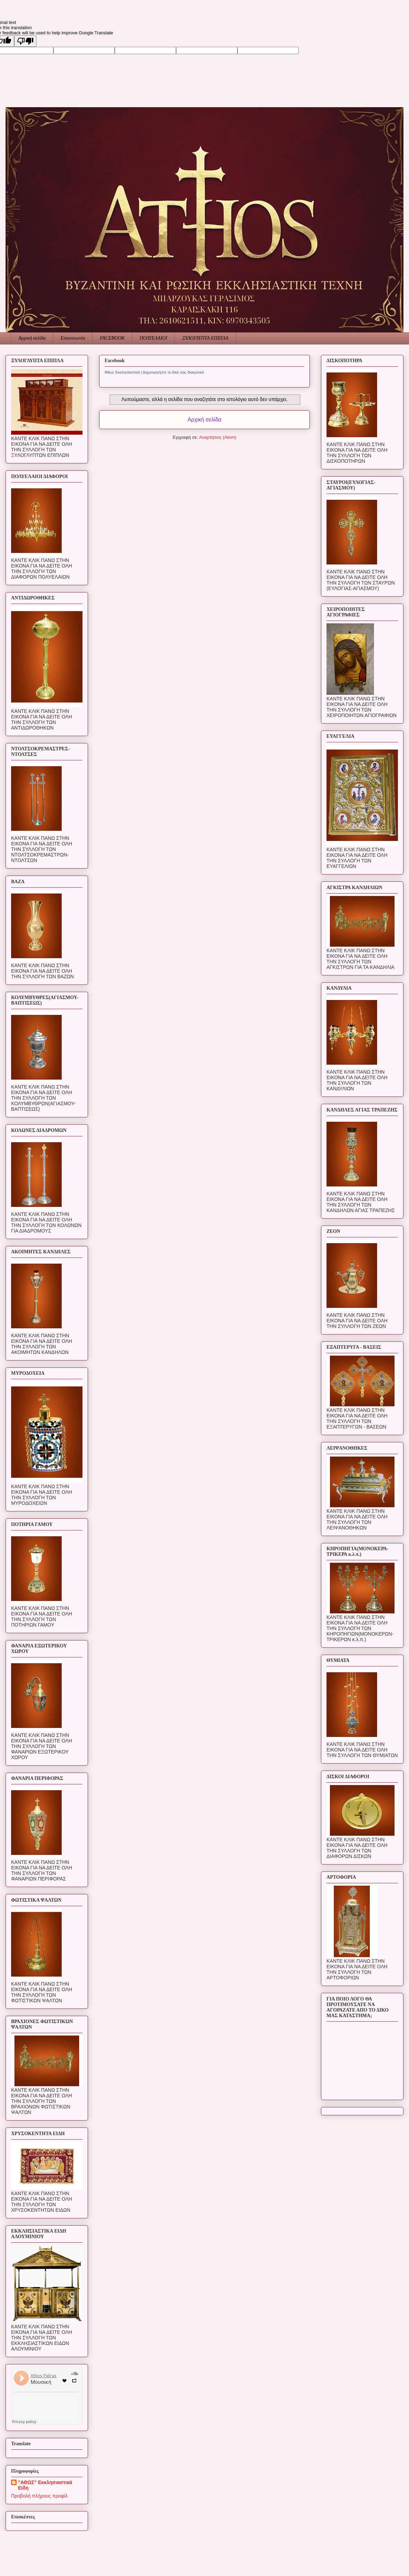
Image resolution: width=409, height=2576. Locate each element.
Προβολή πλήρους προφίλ (39, 2496)
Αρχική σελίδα (32, 338)
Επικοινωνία (73, 338)
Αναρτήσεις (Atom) (217, 437)
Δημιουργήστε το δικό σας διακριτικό (173, 372)
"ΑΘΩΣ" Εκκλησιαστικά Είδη (45, 2485)
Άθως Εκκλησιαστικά (122, 372)
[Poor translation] (25, 41)
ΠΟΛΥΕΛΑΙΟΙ (153, 338)
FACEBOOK (112, 338)
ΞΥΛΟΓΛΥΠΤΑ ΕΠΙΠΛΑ (205, 338)
